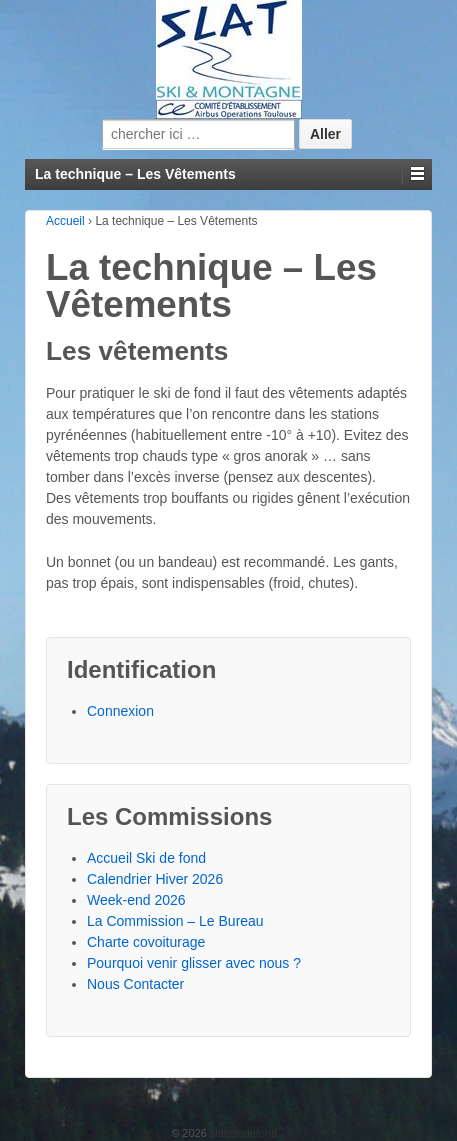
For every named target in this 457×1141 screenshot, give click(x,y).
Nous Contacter (135, 984)
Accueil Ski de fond (146, 858)
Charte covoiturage (146, 942)
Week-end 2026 (136, 900)
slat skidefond (242, 1133)
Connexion (120, 711)
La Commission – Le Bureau (175, 921)
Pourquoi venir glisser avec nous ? (194, 963)
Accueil (65, 221)
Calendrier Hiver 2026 (155, 879)
